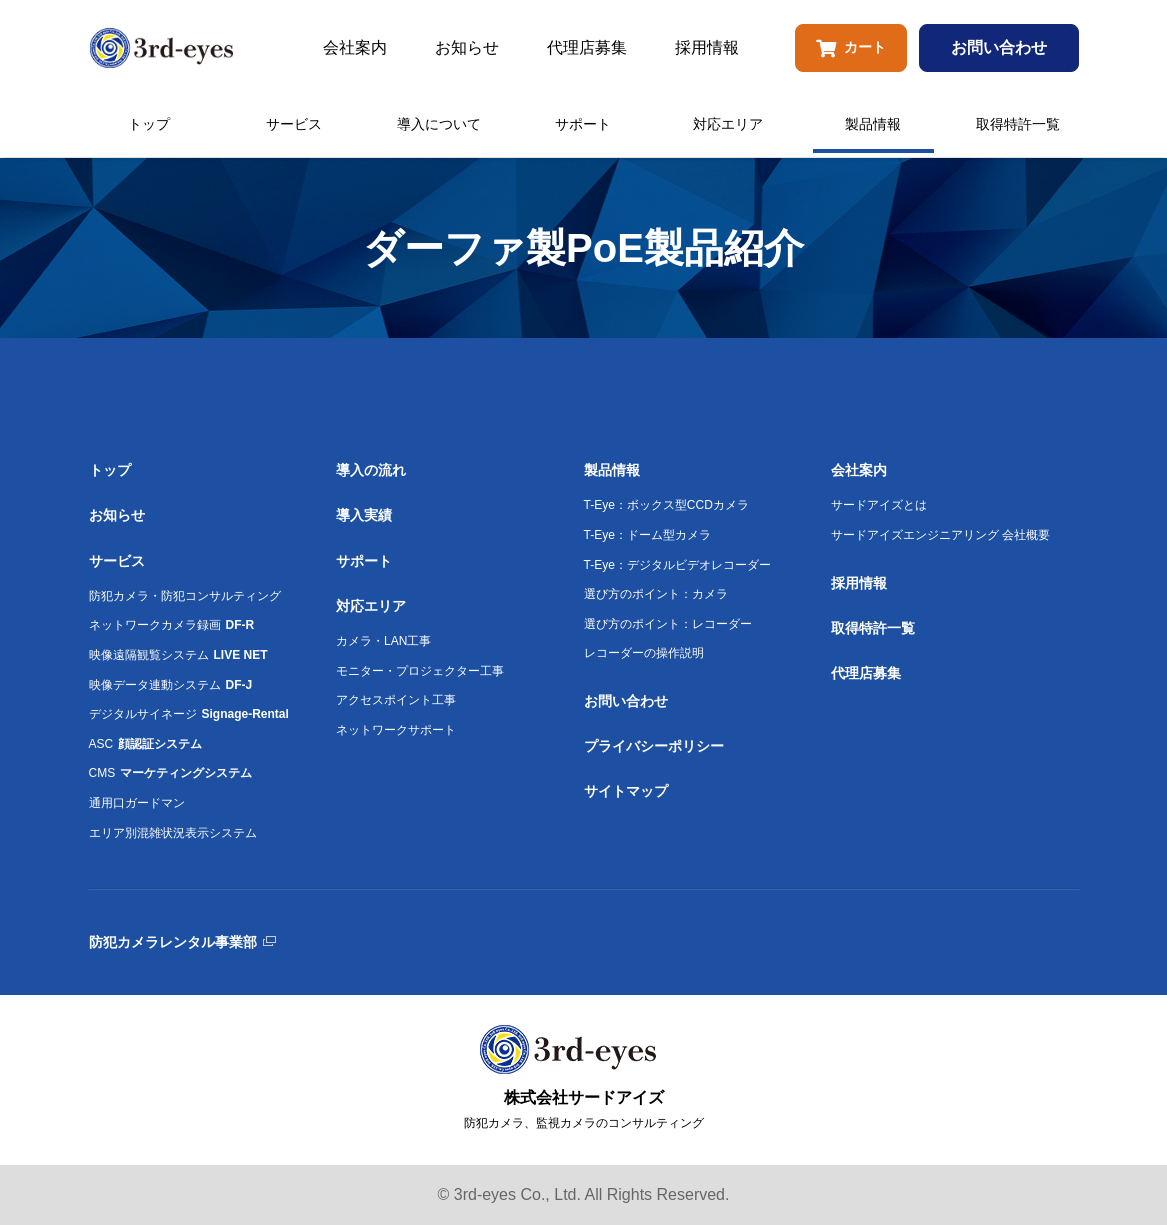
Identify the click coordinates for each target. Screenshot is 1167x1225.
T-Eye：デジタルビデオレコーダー (677, 565)
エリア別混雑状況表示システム (173, 833)
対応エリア (728, 124)
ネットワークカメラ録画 (172, 625)
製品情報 (873, 124)
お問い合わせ (999, 47)
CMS (171, 773)
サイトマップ (626, 791)
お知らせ (467, 47)
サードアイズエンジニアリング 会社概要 (940, 535)
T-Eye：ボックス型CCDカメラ (666, 505)
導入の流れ (371, 470)
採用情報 (707, 47)
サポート (583, 124)
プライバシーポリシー (654, 746)
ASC (146, 744)
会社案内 (355, 47)
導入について (439, 124)
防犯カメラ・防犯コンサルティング (185, 596)
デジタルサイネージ (189, 714)
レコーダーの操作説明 (644, 653)
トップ (149, 124)
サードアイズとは (879, 505)
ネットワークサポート (396, 730)
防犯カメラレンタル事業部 (173, 942)
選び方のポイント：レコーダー (668, 624)
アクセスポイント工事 (396, 700)
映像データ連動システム (171, 685)
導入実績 (364, 515)
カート (851, 48)
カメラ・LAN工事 (383, 641)
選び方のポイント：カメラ (656, 594)
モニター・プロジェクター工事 (420, 671)
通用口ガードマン (137, 803)
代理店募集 (587, 47)
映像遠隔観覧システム (178, 655)
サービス (294, 124)
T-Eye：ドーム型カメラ (647, 535)
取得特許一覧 (1018, 124)
